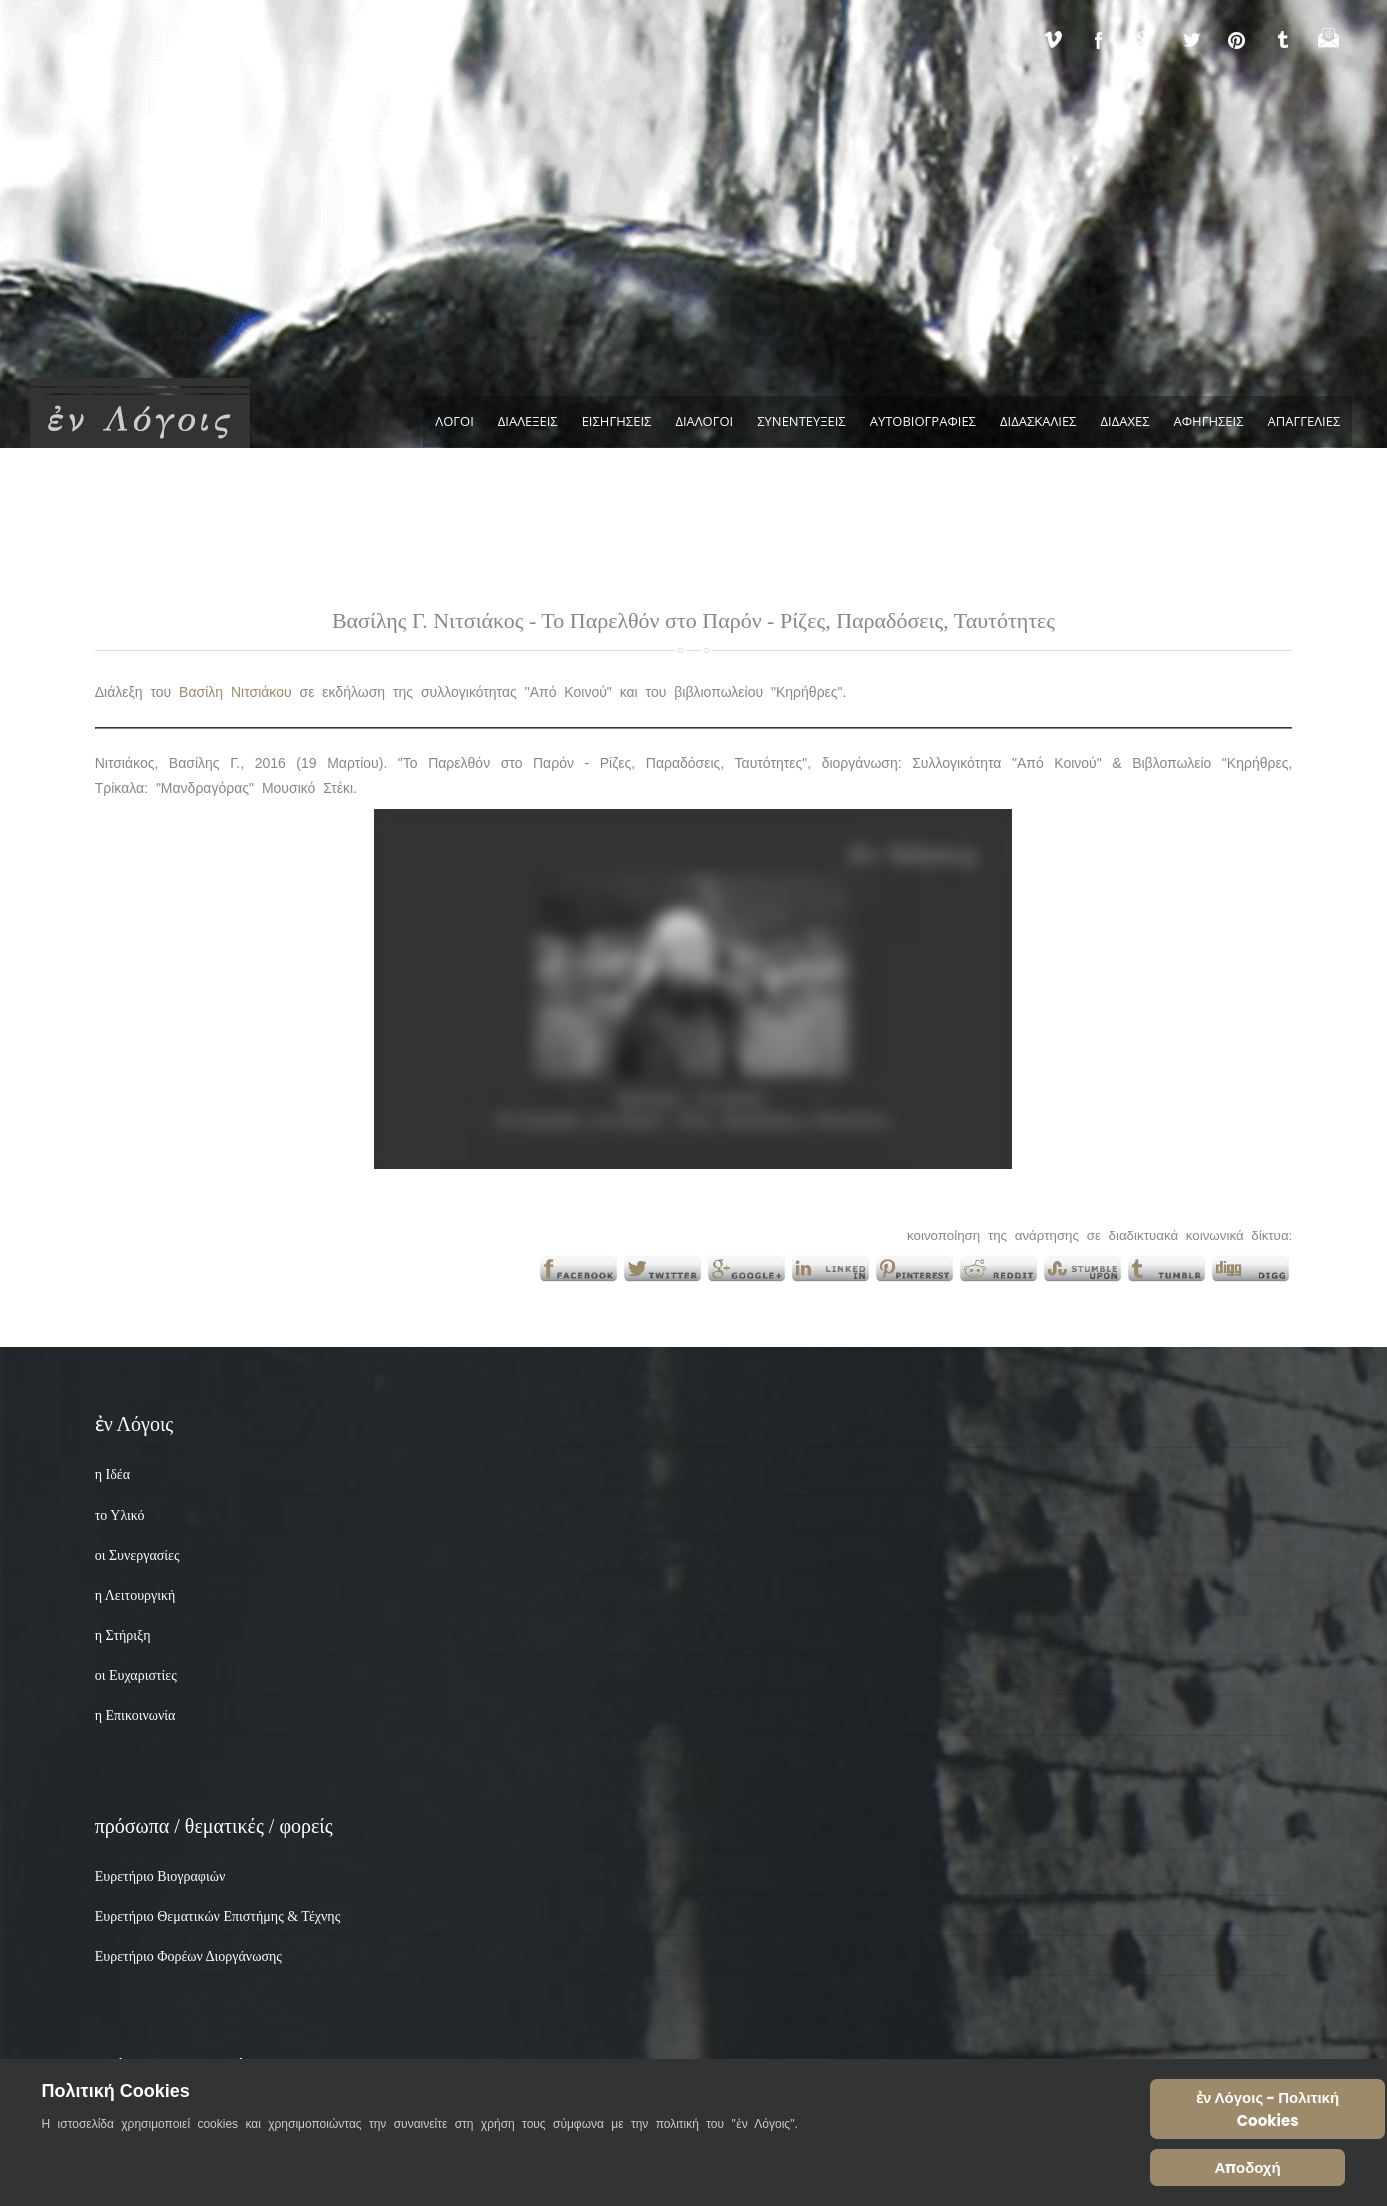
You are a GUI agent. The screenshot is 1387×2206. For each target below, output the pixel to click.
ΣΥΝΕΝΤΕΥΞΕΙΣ (801, 421)
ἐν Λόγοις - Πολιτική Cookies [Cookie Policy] (1267, 2109)
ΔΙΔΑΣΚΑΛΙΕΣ (1038, 421)
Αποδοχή (1248, 2167)
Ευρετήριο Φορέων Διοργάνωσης (188, 1956)
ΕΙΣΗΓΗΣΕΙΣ (617, 421)
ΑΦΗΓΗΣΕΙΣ (1209, 421)
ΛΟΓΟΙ (454, 421)
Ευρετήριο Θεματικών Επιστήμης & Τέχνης (218, 1916)
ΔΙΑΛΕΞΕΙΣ (528, 421)
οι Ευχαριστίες (136, 1675)
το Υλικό (120, 1515)
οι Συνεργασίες (137, 1555)
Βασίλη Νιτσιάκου (235, 692)
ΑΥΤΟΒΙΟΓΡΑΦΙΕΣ (923, 421)
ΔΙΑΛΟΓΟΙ (704, 421)
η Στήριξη (123, 1635)
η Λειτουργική (135, 1595)
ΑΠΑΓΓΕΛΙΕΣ (1304, 421)
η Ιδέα (112, 1474)
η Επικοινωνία (135, 1715)
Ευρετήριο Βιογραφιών (160, 1876)
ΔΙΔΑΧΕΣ (1124, 421)
